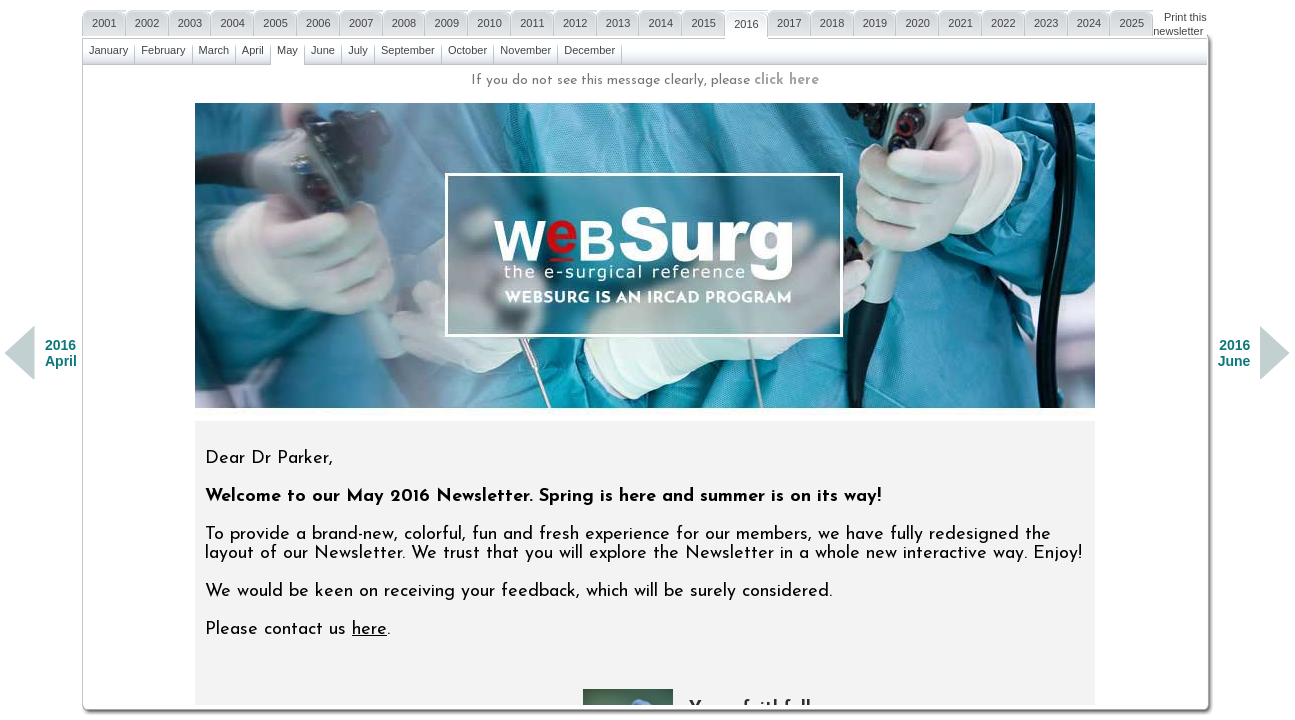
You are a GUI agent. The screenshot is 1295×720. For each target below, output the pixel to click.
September (408, 47)
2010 (489, 20)
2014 (660, 20)
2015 (703, 20)
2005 (275, 20)
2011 (532, 20)
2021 (960, 20)
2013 (618, 20)
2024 (1089, 20)
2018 (832, 20)
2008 (404, 20)
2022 (1003, 20)
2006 (318, 20)
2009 (446, 20)
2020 (917, 20)
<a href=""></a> (645, 385)
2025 (1131, 20)
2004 (232, 20)
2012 (575, 20)
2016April (61, 353)
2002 (147, 20)
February (163, 47)
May (287, 47)
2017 (789, 20)
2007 (361, 20)
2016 (746, 21)
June (323, 47)
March (214, 47)
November (525, 47)
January (108, 47)
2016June (1234, 353)
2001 (104, 20)
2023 (1046, 20)
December (589, 47)
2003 (190, 20)
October (467, 47)
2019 (875, 20)
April (253, 47)
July (358, 47)
